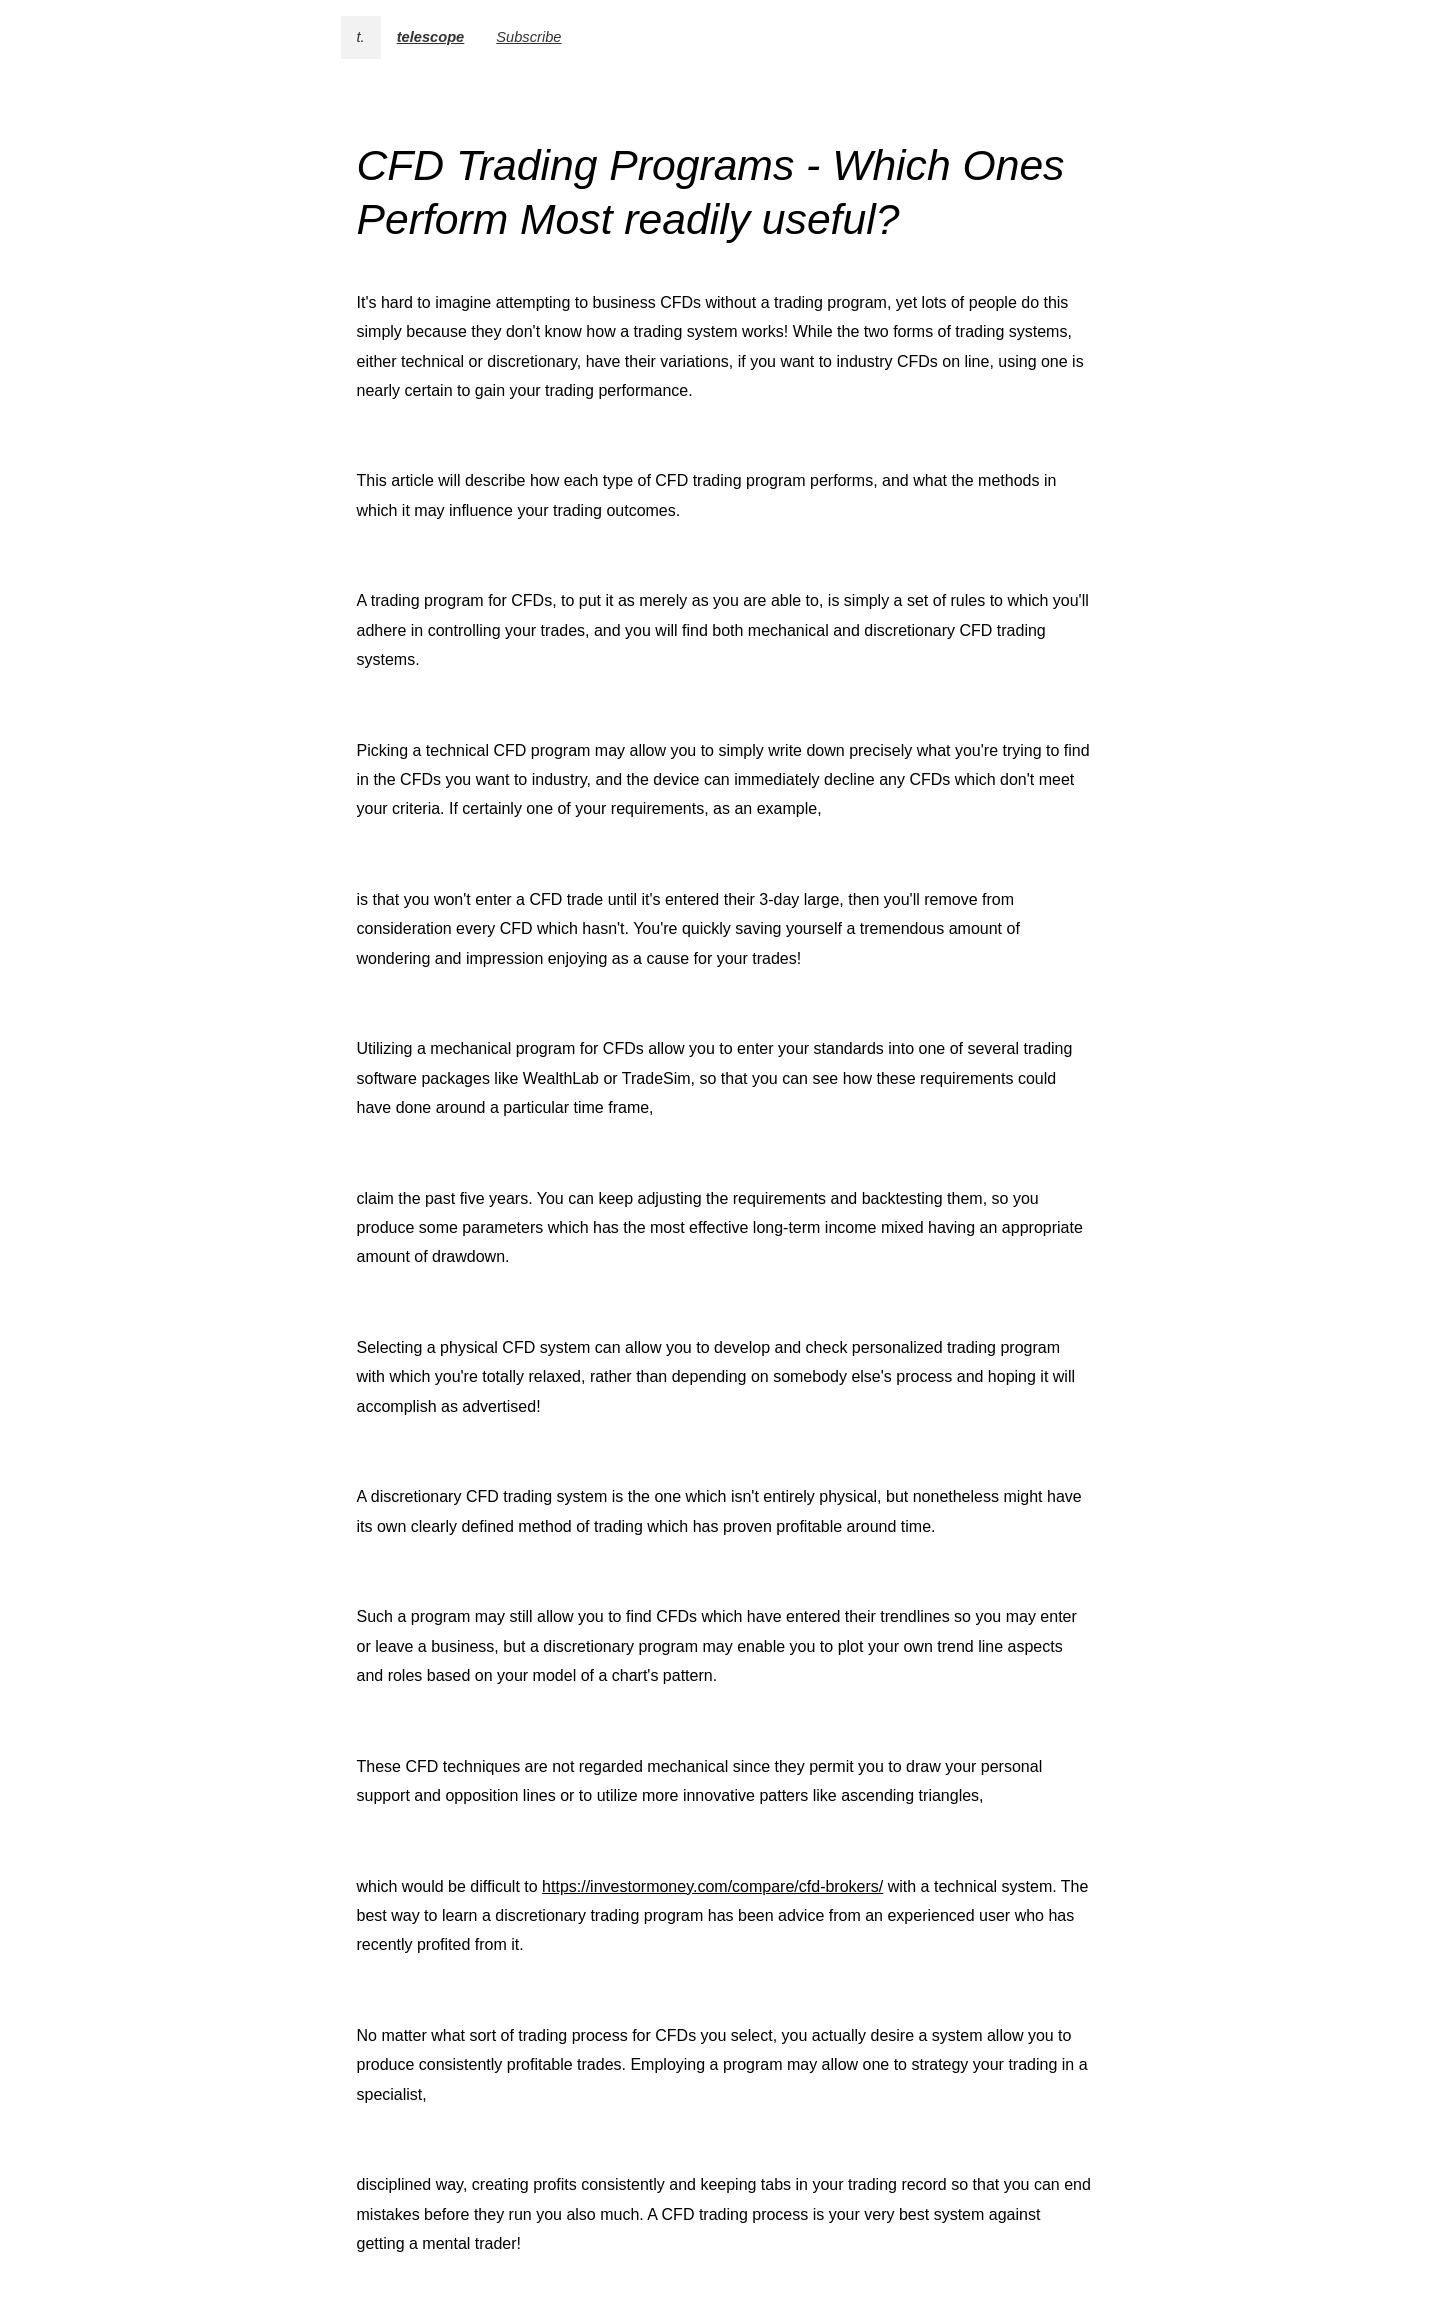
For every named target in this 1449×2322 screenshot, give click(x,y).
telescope (431, 37)
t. (361, 37)
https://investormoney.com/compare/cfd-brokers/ (712, 1886)
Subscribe (528, 37)
